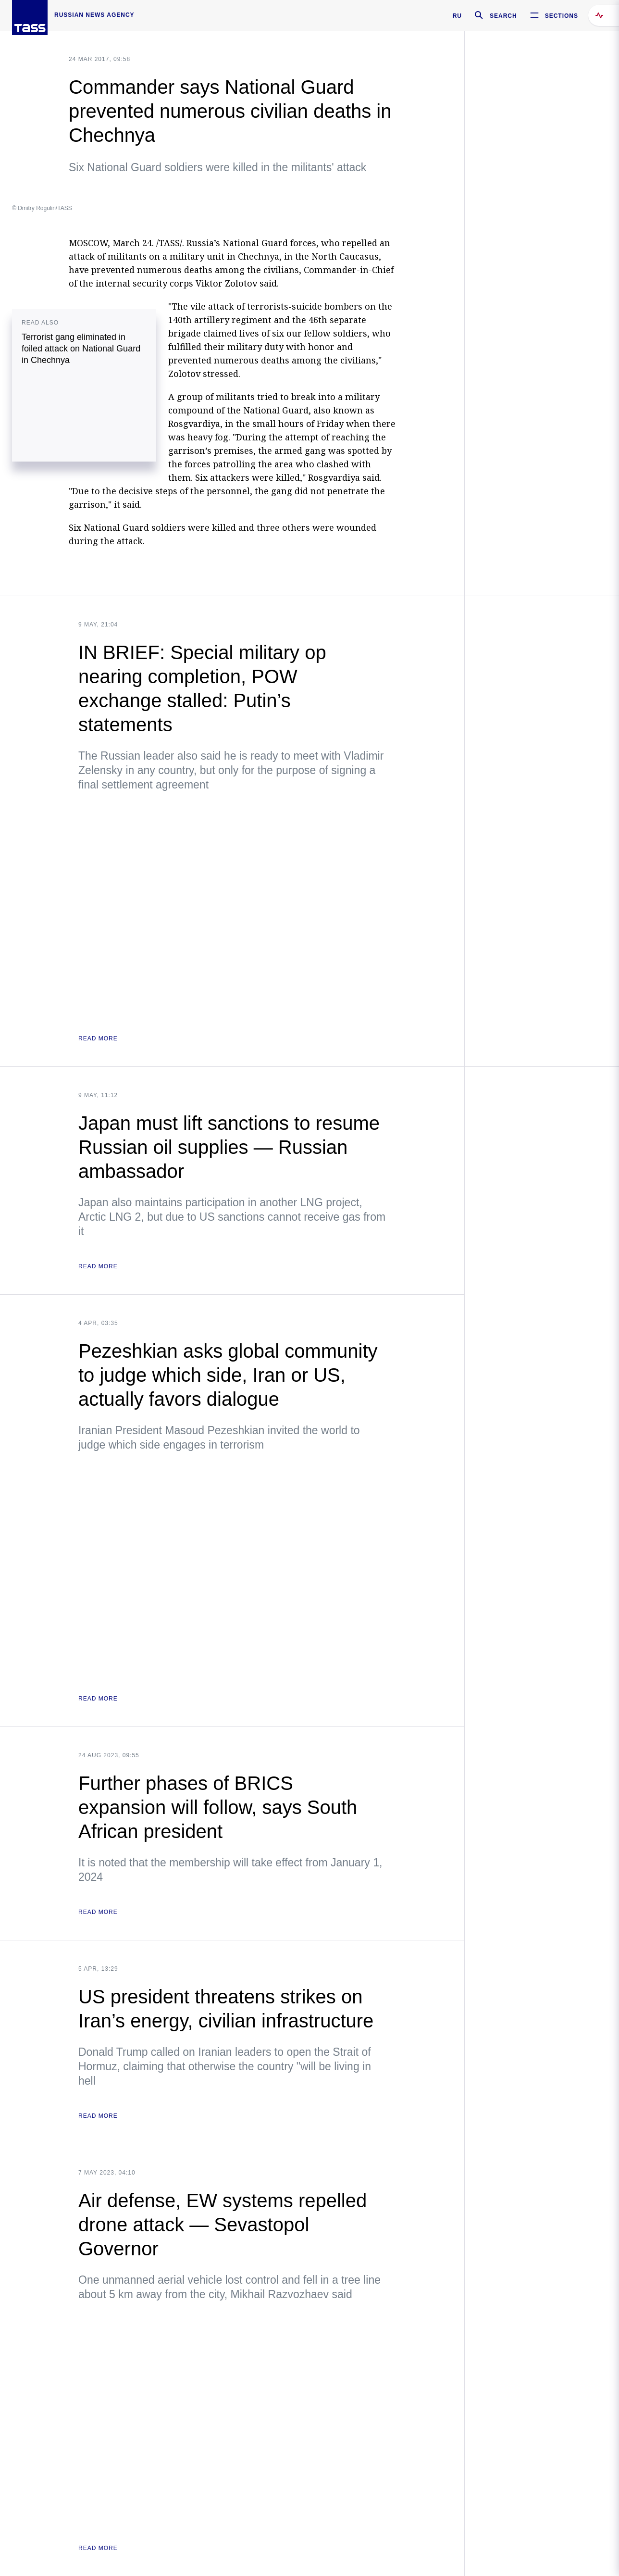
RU (457, 16)
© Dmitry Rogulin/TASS (42, 208)
